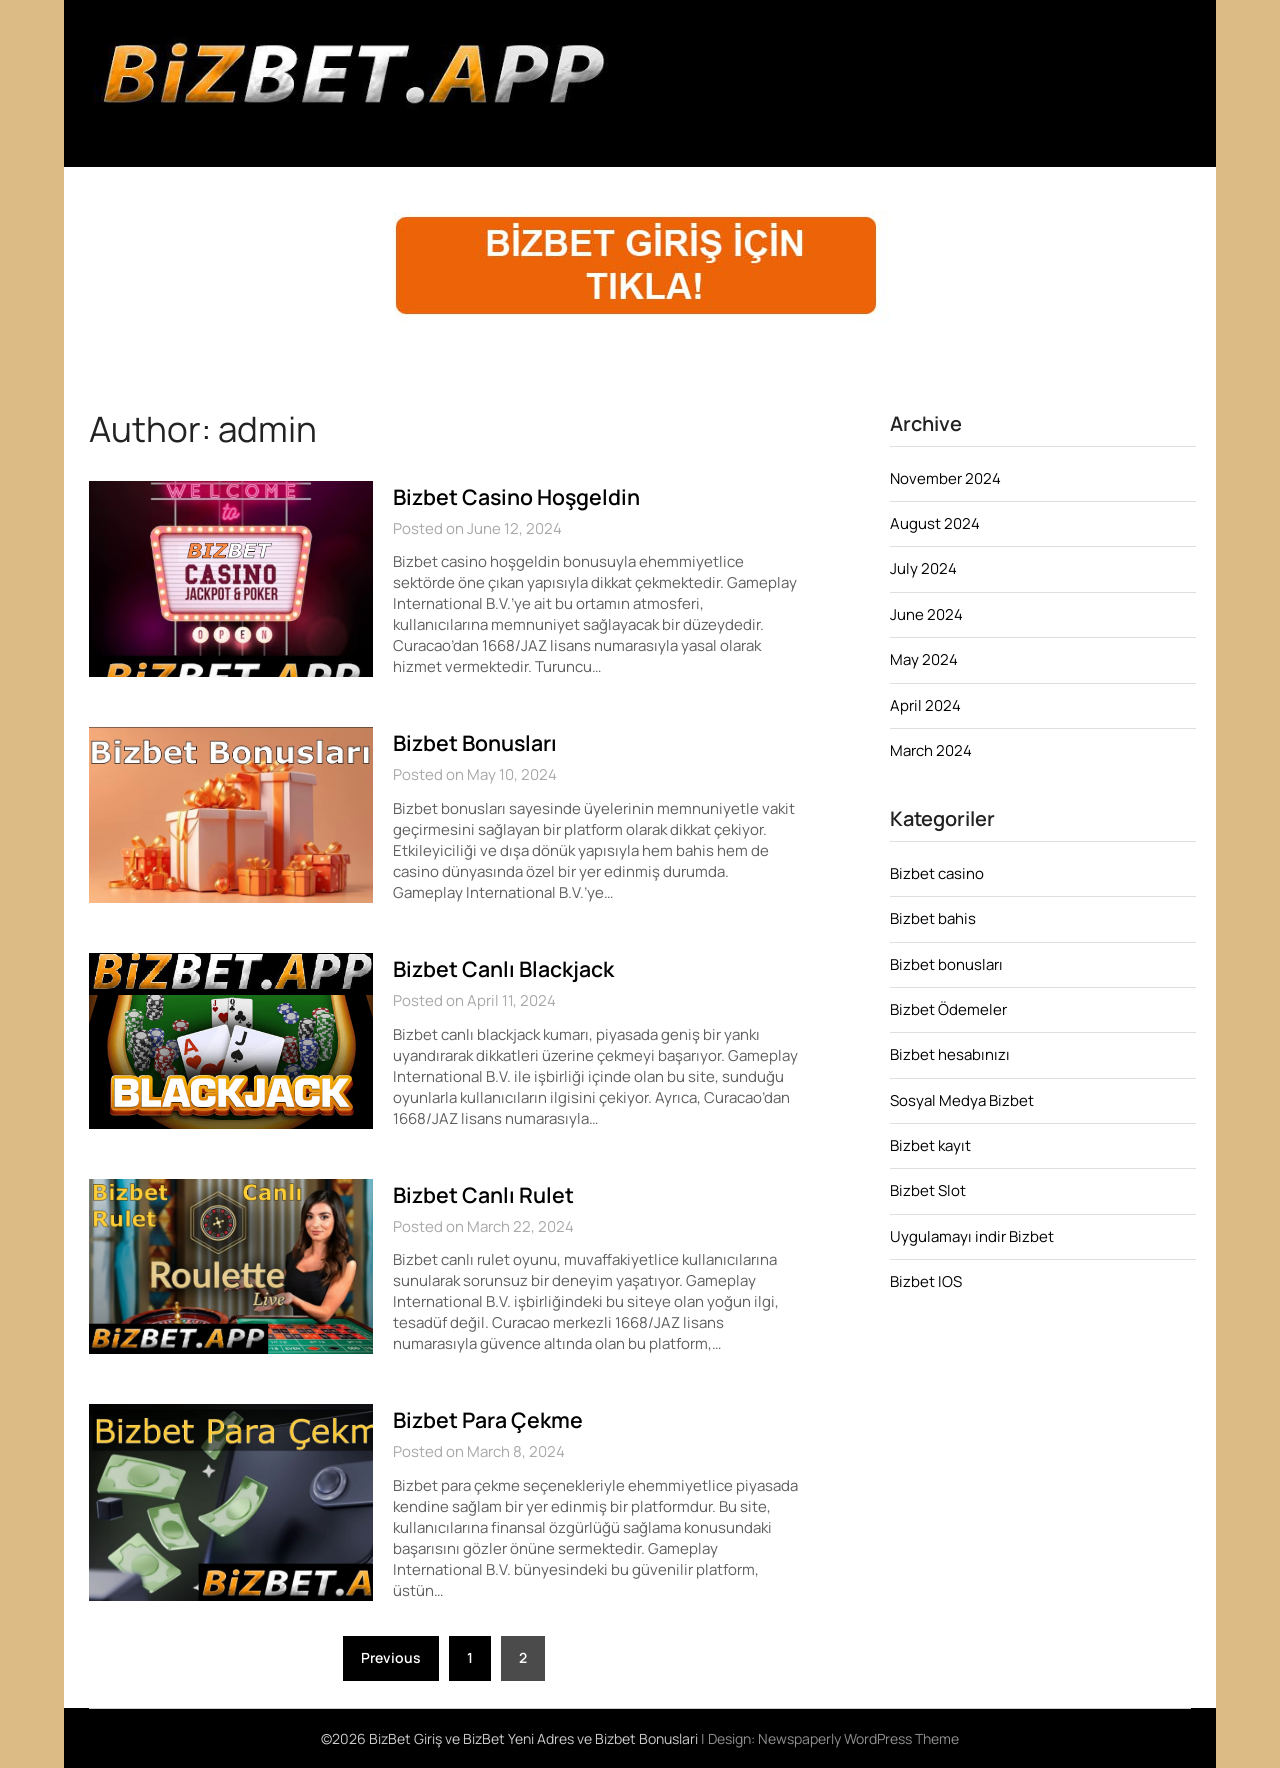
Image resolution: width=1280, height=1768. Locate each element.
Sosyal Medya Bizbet (962, 1100)
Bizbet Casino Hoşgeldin (520, 497)
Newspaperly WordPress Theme (858, 1738)
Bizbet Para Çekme (491, 1420)
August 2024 (935, 523)
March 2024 (931, 750)
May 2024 (924, 659)
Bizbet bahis (933, 918)
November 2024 (945, 478)
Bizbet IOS (926, 1281)
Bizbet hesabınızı (950, 1054)
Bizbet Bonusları (479, 743)
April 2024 (925, 705)
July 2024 (923, 568)
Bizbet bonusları (946, 964)
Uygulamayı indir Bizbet (972, 1236)
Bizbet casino (937, 873)
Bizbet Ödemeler (948, 1009)
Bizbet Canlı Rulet (486, 1195)
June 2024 (926, 614)
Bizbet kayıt (930, 1145)
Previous (391, 1657)
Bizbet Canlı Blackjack (509, 969)
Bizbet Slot (928, 1190)
